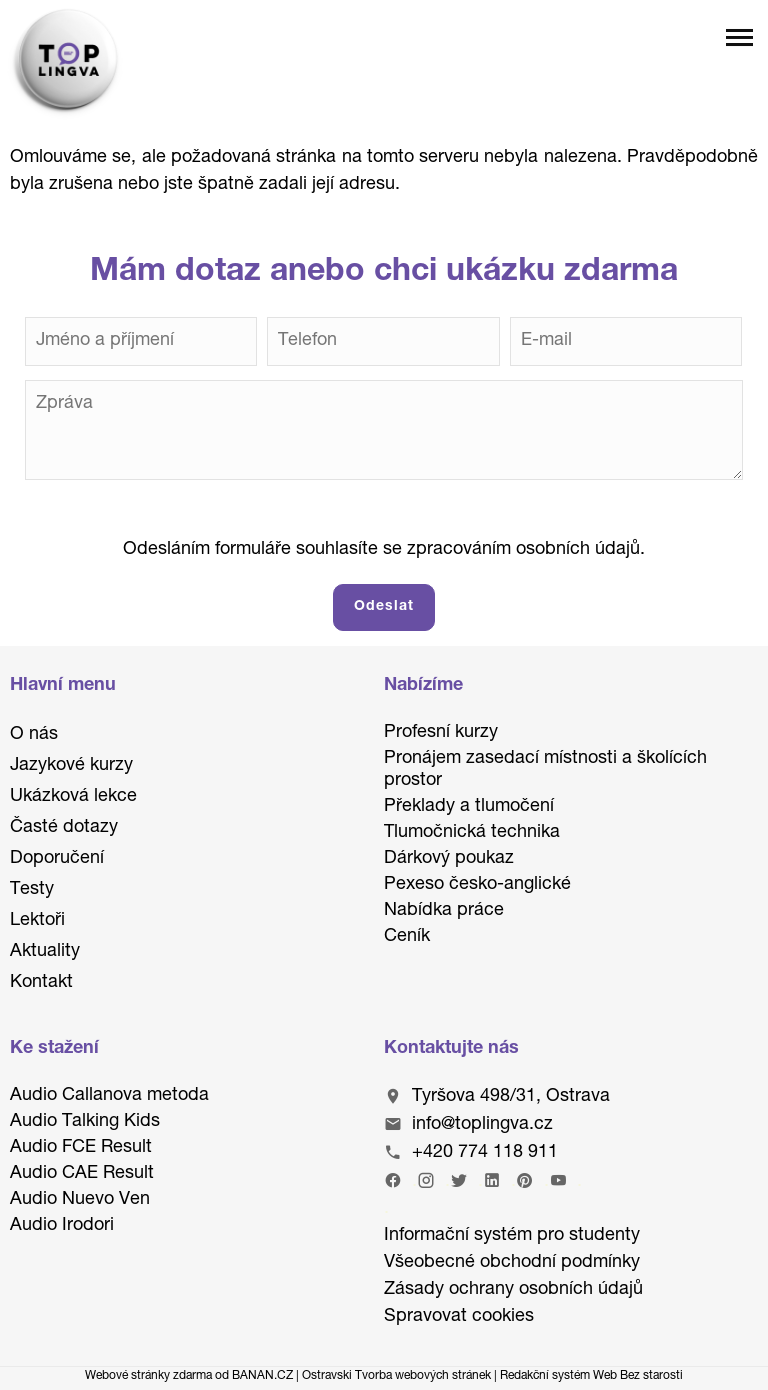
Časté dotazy (64, 828)
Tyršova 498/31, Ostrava (511, 1097)
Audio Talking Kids (85, 1122)
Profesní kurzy (441, 733)
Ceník (407, 937)
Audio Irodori (62, 1226)
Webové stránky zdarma (148, 1376)
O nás (34, 735)
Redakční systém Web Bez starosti (591, 1376)
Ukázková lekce (73, 797)
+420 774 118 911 (485, 1153)
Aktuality (45, 952)
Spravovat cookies (459, 1317)
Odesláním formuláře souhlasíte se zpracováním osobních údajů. (384, 550)
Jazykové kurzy (71, 766)
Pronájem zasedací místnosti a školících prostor (545, 770)
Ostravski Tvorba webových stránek (396, 1376)
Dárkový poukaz (449, 859)
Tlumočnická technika (472, 833)
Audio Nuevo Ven (80, 1200)
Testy (32, 890)
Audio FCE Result (81, 1148)
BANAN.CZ (262, 1376)
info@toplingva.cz (482, 1125)
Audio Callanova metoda (109, 1096)
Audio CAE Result (82, 1174)
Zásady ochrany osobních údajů (513, 1290)
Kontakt (41, 983)
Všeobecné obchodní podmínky (512, 1263)
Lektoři (37, 921)
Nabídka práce (444, 911)
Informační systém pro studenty (512, 1236)
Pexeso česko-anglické (477, 885)
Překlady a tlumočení (469, 807)
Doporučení (57, 859)
